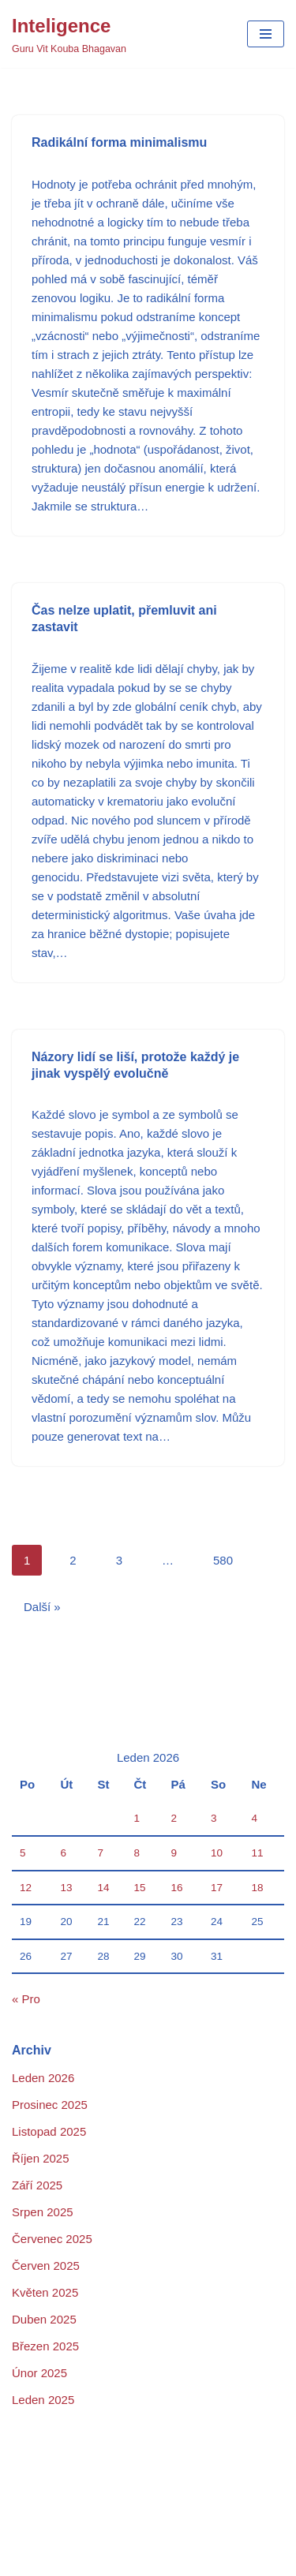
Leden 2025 (43, 2399)
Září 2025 (37, 2185)
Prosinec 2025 (50, 2104)
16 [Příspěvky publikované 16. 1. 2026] (177, 1888)
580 (223, 1560)
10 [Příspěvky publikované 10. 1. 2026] (217, 1853)
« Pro (26, 1999)
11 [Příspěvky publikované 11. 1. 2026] (257, 1853)
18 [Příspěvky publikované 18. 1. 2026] (257, 1888)
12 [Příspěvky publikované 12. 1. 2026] (26, 1888)
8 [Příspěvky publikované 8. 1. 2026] (137, 1853)
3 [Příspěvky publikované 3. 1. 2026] (214, 1818)
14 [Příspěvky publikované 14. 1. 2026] (104, 1888)
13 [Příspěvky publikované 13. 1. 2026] (66, 1888)
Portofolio (171, 2540)
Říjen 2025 (40, 2158)
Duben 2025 (44, 2319)
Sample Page (247, 2540)
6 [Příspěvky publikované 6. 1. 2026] (63, 1853)
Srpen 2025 (42, 2212)
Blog (24, 2520)
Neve (92, 2488)
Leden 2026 (43, 2077)
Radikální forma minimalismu (119, 142)
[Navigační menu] (265, 34)
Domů (67, 2520)
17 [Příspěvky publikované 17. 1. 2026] (217, 1888)
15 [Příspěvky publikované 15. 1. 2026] (140, 1888)
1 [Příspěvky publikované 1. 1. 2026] (137, 1818)
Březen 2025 (45, 2346)
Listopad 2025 (49, 2131)
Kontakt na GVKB (201, 2520)
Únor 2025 (39, 2373)
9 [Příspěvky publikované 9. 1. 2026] (174, 1853)
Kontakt (119, 2520)
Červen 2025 (46, 2265)
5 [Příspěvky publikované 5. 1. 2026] (23, 1853)
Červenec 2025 (52, 2238)
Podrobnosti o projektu (71, 2540)
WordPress (188, 2488)
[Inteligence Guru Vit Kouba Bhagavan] (69, 34)
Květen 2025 (45, 2292)
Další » (42, 1606)
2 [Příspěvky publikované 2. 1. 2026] (174, 1818)
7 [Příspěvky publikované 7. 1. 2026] (101, 1853)
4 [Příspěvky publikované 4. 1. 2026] (254, 1818)
